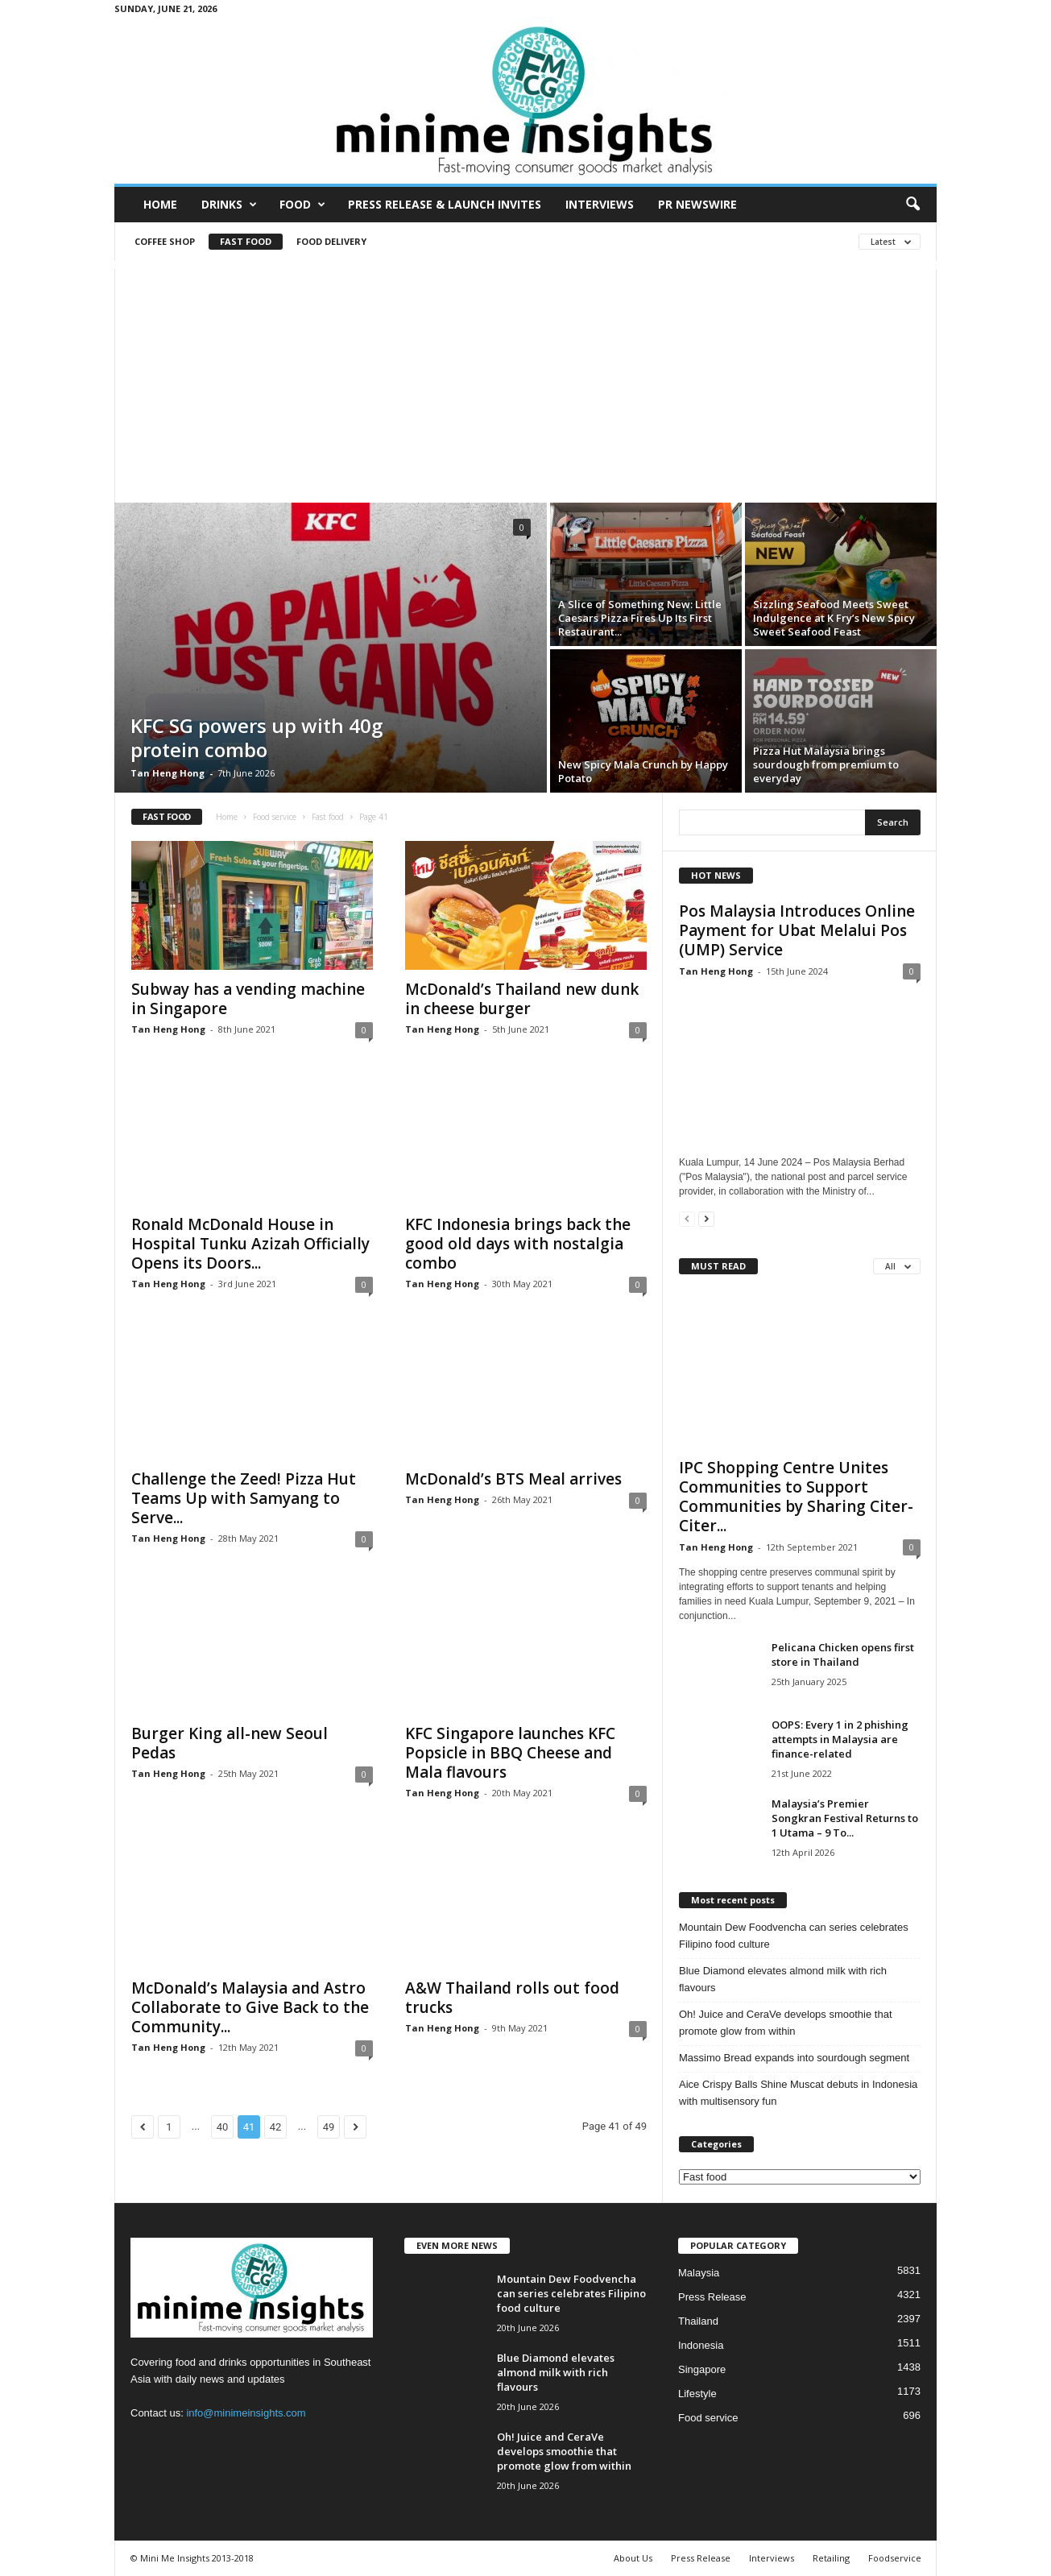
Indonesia (700, 2345)
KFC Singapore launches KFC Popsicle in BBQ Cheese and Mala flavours (510, 1753)
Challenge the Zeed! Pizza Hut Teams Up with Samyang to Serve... (243, 1498)
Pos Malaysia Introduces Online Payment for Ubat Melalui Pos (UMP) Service (797, 930)
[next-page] (706, 1218)
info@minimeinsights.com (245, 2413)
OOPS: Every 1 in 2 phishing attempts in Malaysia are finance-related (840, 1739)
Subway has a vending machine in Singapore (248, 999)
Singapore (702, 2369)
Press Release (712, 2297)
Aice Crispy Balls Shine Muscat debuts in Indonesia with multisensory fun (798, 2092)
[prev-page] (687, 1218)
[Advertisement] (525, 382)
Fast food (245, 241)
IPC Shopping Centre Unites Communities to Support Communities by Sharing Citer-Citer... (796, 1496)
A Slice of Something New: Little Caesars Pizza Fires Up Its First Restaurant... (640, 618)
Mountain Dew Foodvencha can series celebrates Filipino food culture (793, 1935)
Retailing (831, 2558)
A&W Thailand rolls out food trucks (512, 1998)
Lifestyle (697, 2394)
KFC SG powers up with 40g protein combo (256, 737)
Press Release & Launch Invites (444, 204)
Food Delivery (331, 241)
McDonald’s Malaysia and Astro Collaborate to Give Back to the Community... (250, 2007)
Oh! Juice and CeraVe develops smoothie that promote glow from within (785, 2022)
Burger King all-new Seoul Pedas (229, 1743)
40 (223, 2127)
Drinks (229, 204)
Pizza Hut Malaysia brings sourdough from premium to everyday (826, 764)
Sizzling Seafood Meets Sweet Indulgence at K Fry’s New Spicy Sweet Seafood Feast (834, 618)
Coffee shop (164, 241)
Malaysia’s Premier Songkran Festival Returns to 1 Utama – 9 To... (845, 1818)
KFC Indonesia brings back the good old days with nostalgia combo (518, 1244)
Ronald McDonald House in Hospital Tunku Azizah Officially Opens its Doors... (250, 1244)
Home (160, 204)
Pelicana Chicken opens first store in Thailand (843, 1654)
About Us (633, 2558)
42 (276, 2127)
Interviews (599, 204)
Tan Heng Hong (167, 773)
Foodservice (894, 2558)
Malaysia (698, 2273)
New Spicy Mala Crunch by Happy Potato (643, 771)
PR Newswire (697, 204)
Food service (274, 816)
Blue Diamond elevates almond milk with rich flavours (783, 1979)
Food (302, 204)
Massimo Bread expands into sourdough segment (794, 2058)
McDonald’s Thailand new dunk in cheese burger (522, 999)
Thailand (698, 2321)
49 (329, 2127)
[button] (912, 204)
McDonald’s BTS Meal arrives (513, 1478)
